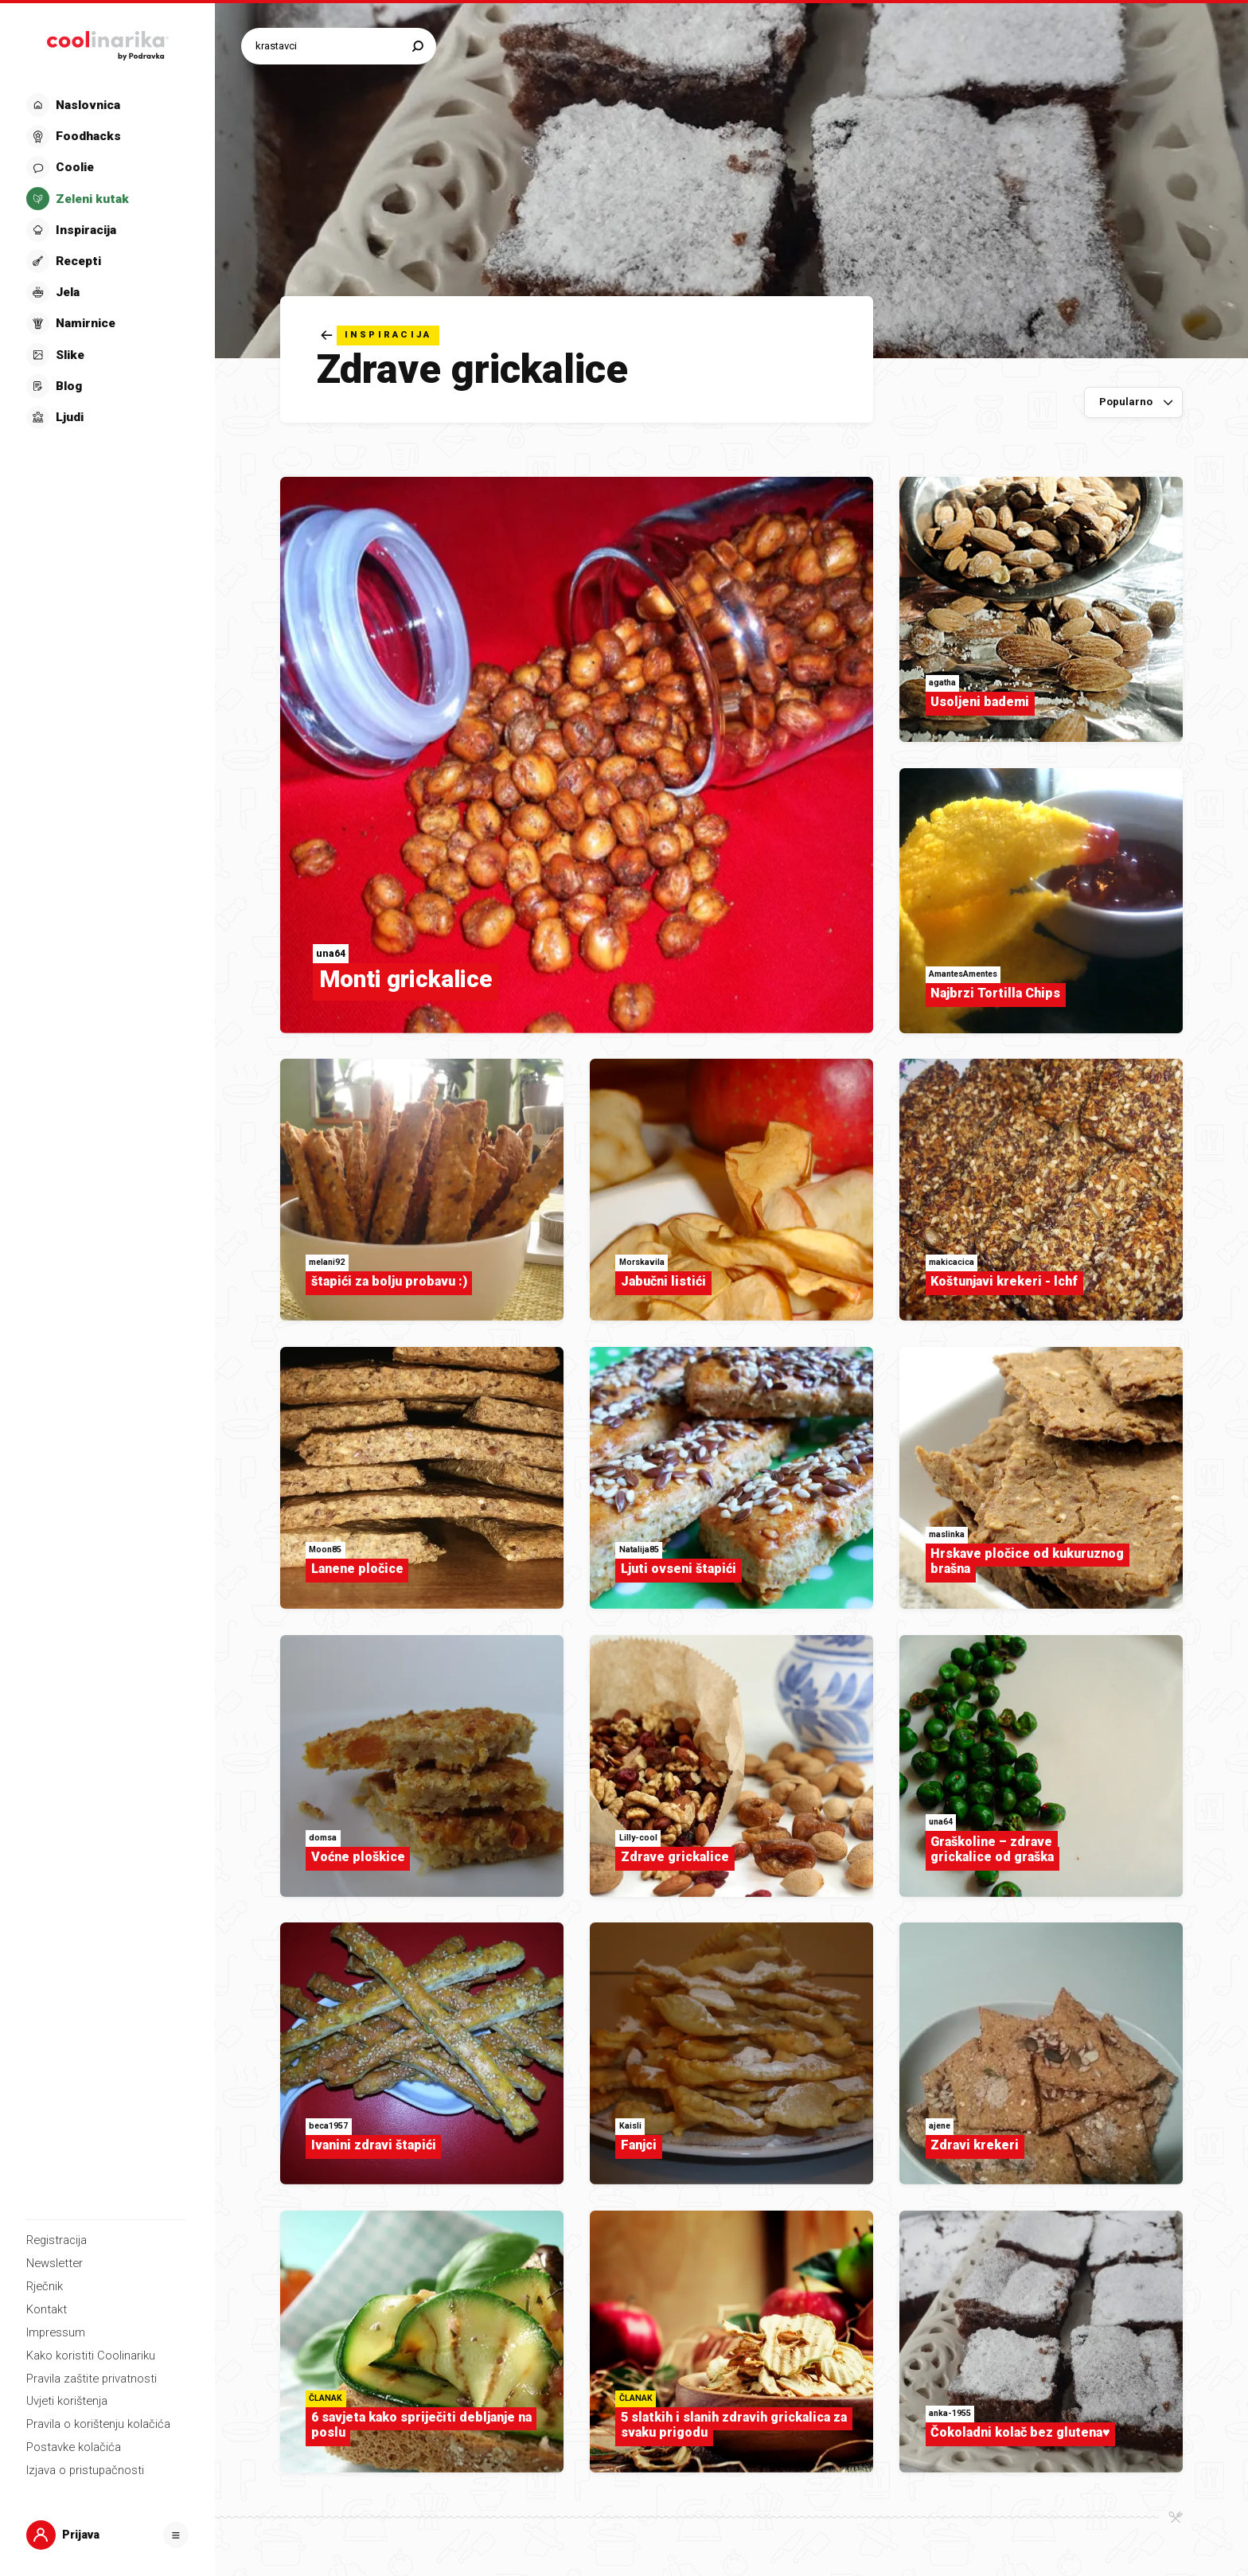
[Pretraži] (418, 45)
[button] (105, 260)
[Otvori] (176, 2535)
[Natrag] (380, 335)
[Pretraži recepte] (331, 45)
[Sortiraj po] (1134, 403)
